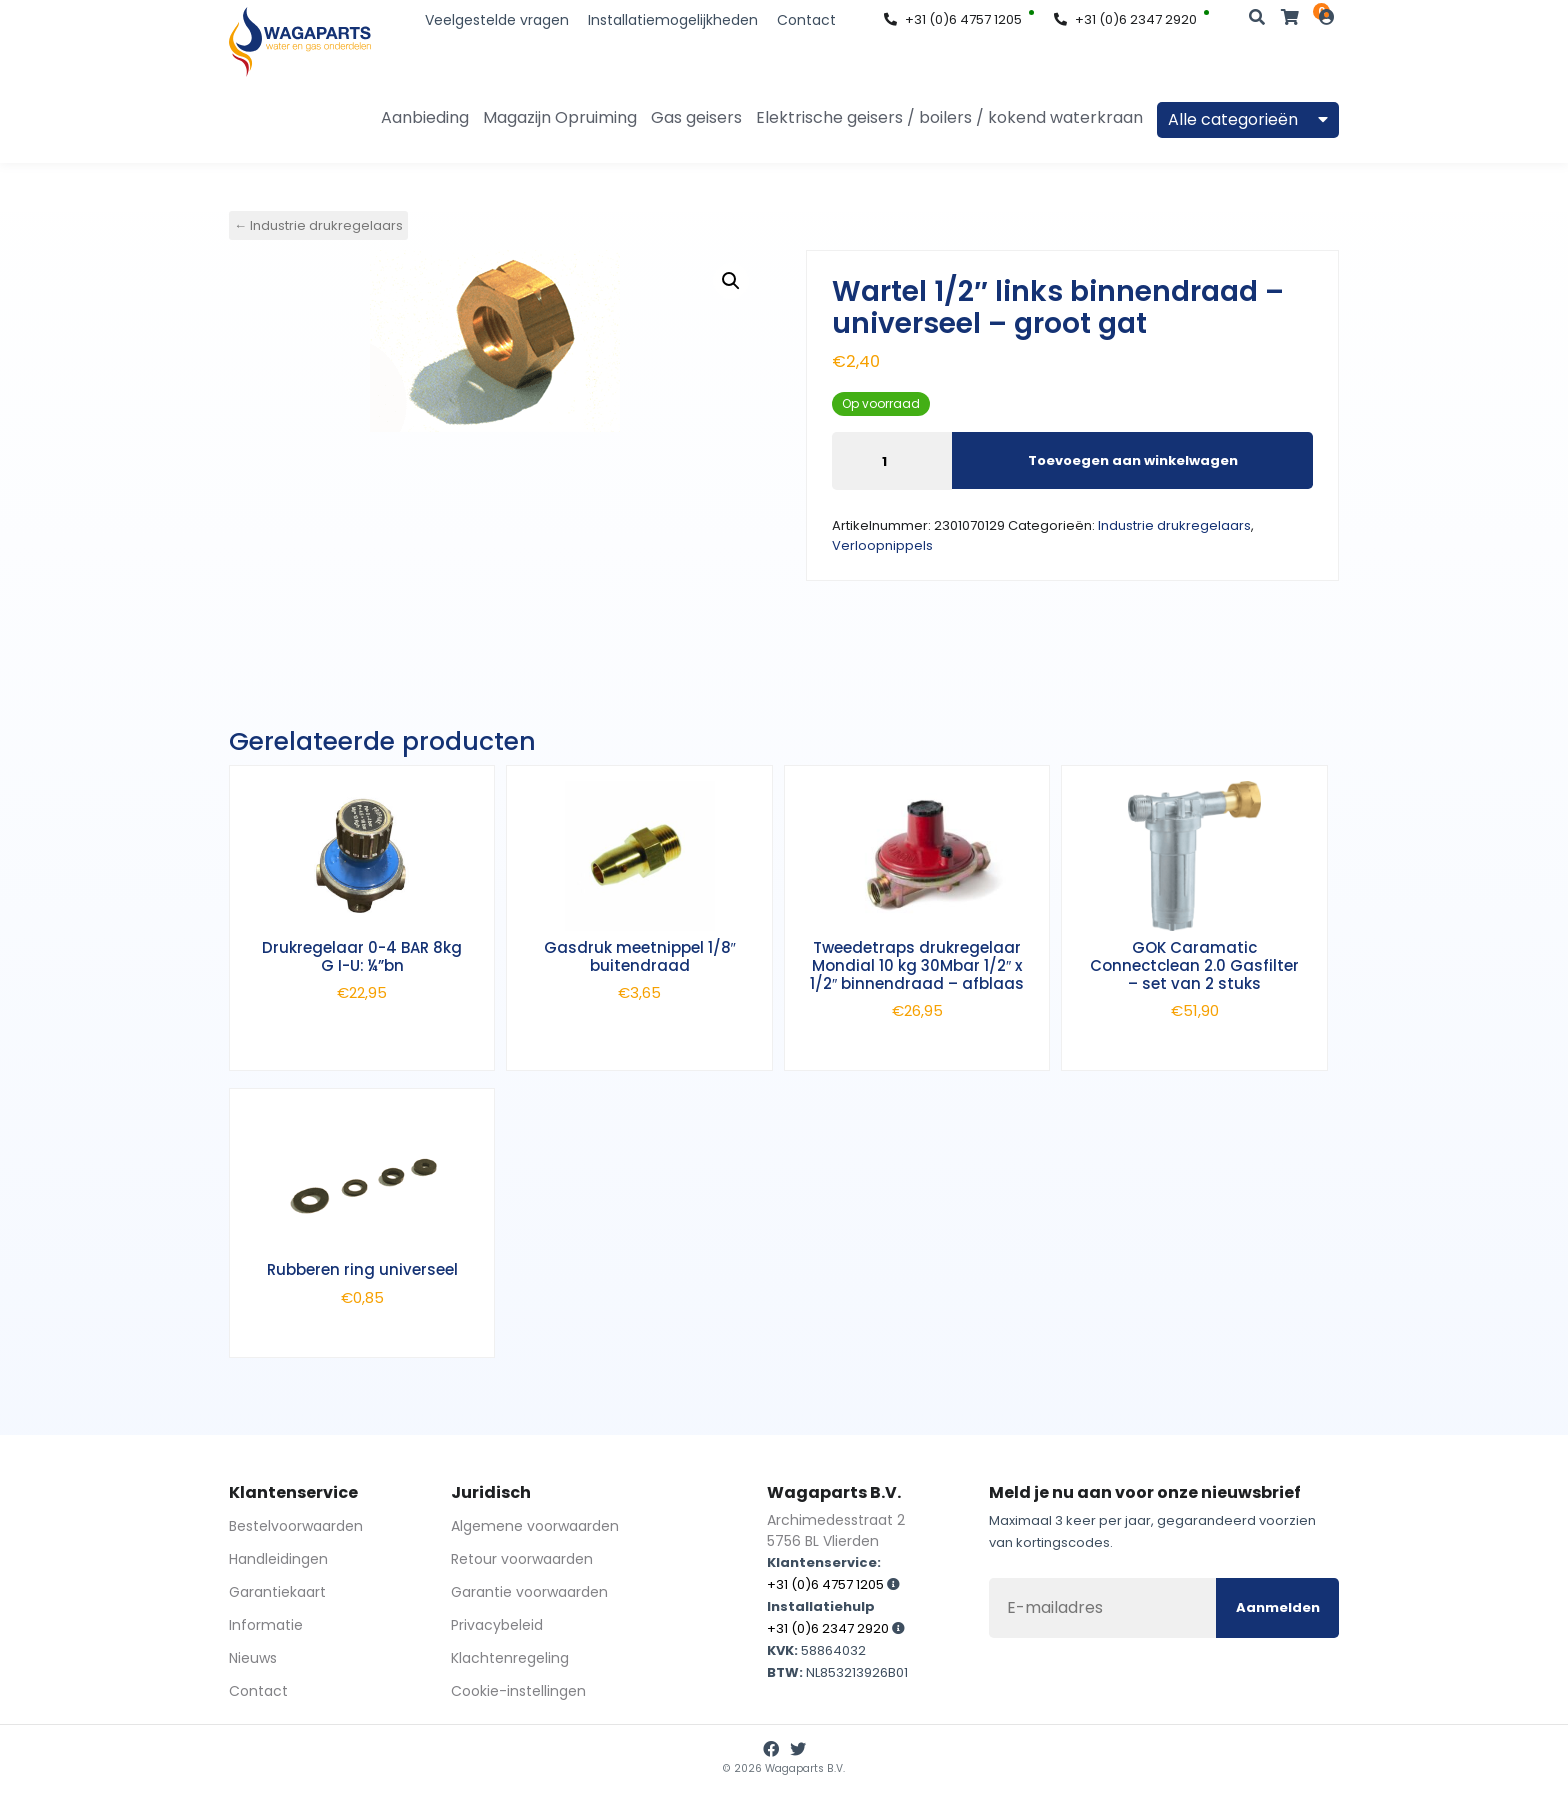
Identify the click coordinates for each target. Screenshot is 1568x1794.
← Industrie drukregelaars (318, 225)
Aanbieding (425, 117)
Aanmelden (1278, 1607)
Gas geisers (696, 117)
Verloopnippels (882, 545)
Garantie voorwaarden (529, 1592)
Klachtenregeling (510, 1658)
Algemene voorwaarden (535, 1526)
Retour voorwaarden (522, 1559)
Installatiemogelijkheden (673, 20)
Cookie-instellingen (518, 1691)
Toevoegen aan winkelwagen (1133, 459)
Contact (806, 20)
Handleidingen (278, 1559)
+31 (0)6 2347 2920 (1125, 19)
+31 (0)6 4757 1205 (953, 19)
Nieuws (253, 1658)
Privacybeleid (497, 1625)
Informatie (266, 1625)
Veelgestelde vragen (497, 20)
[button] (731, 281)
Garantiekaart (277, 1592)
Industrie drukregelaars (1174, 525)
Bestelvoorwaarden (296, 1526)
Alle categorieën (1248, 119)
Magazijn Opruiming (560, 117)
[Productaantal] (892, 461)
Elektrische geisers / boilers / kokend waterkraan (949, 117)
